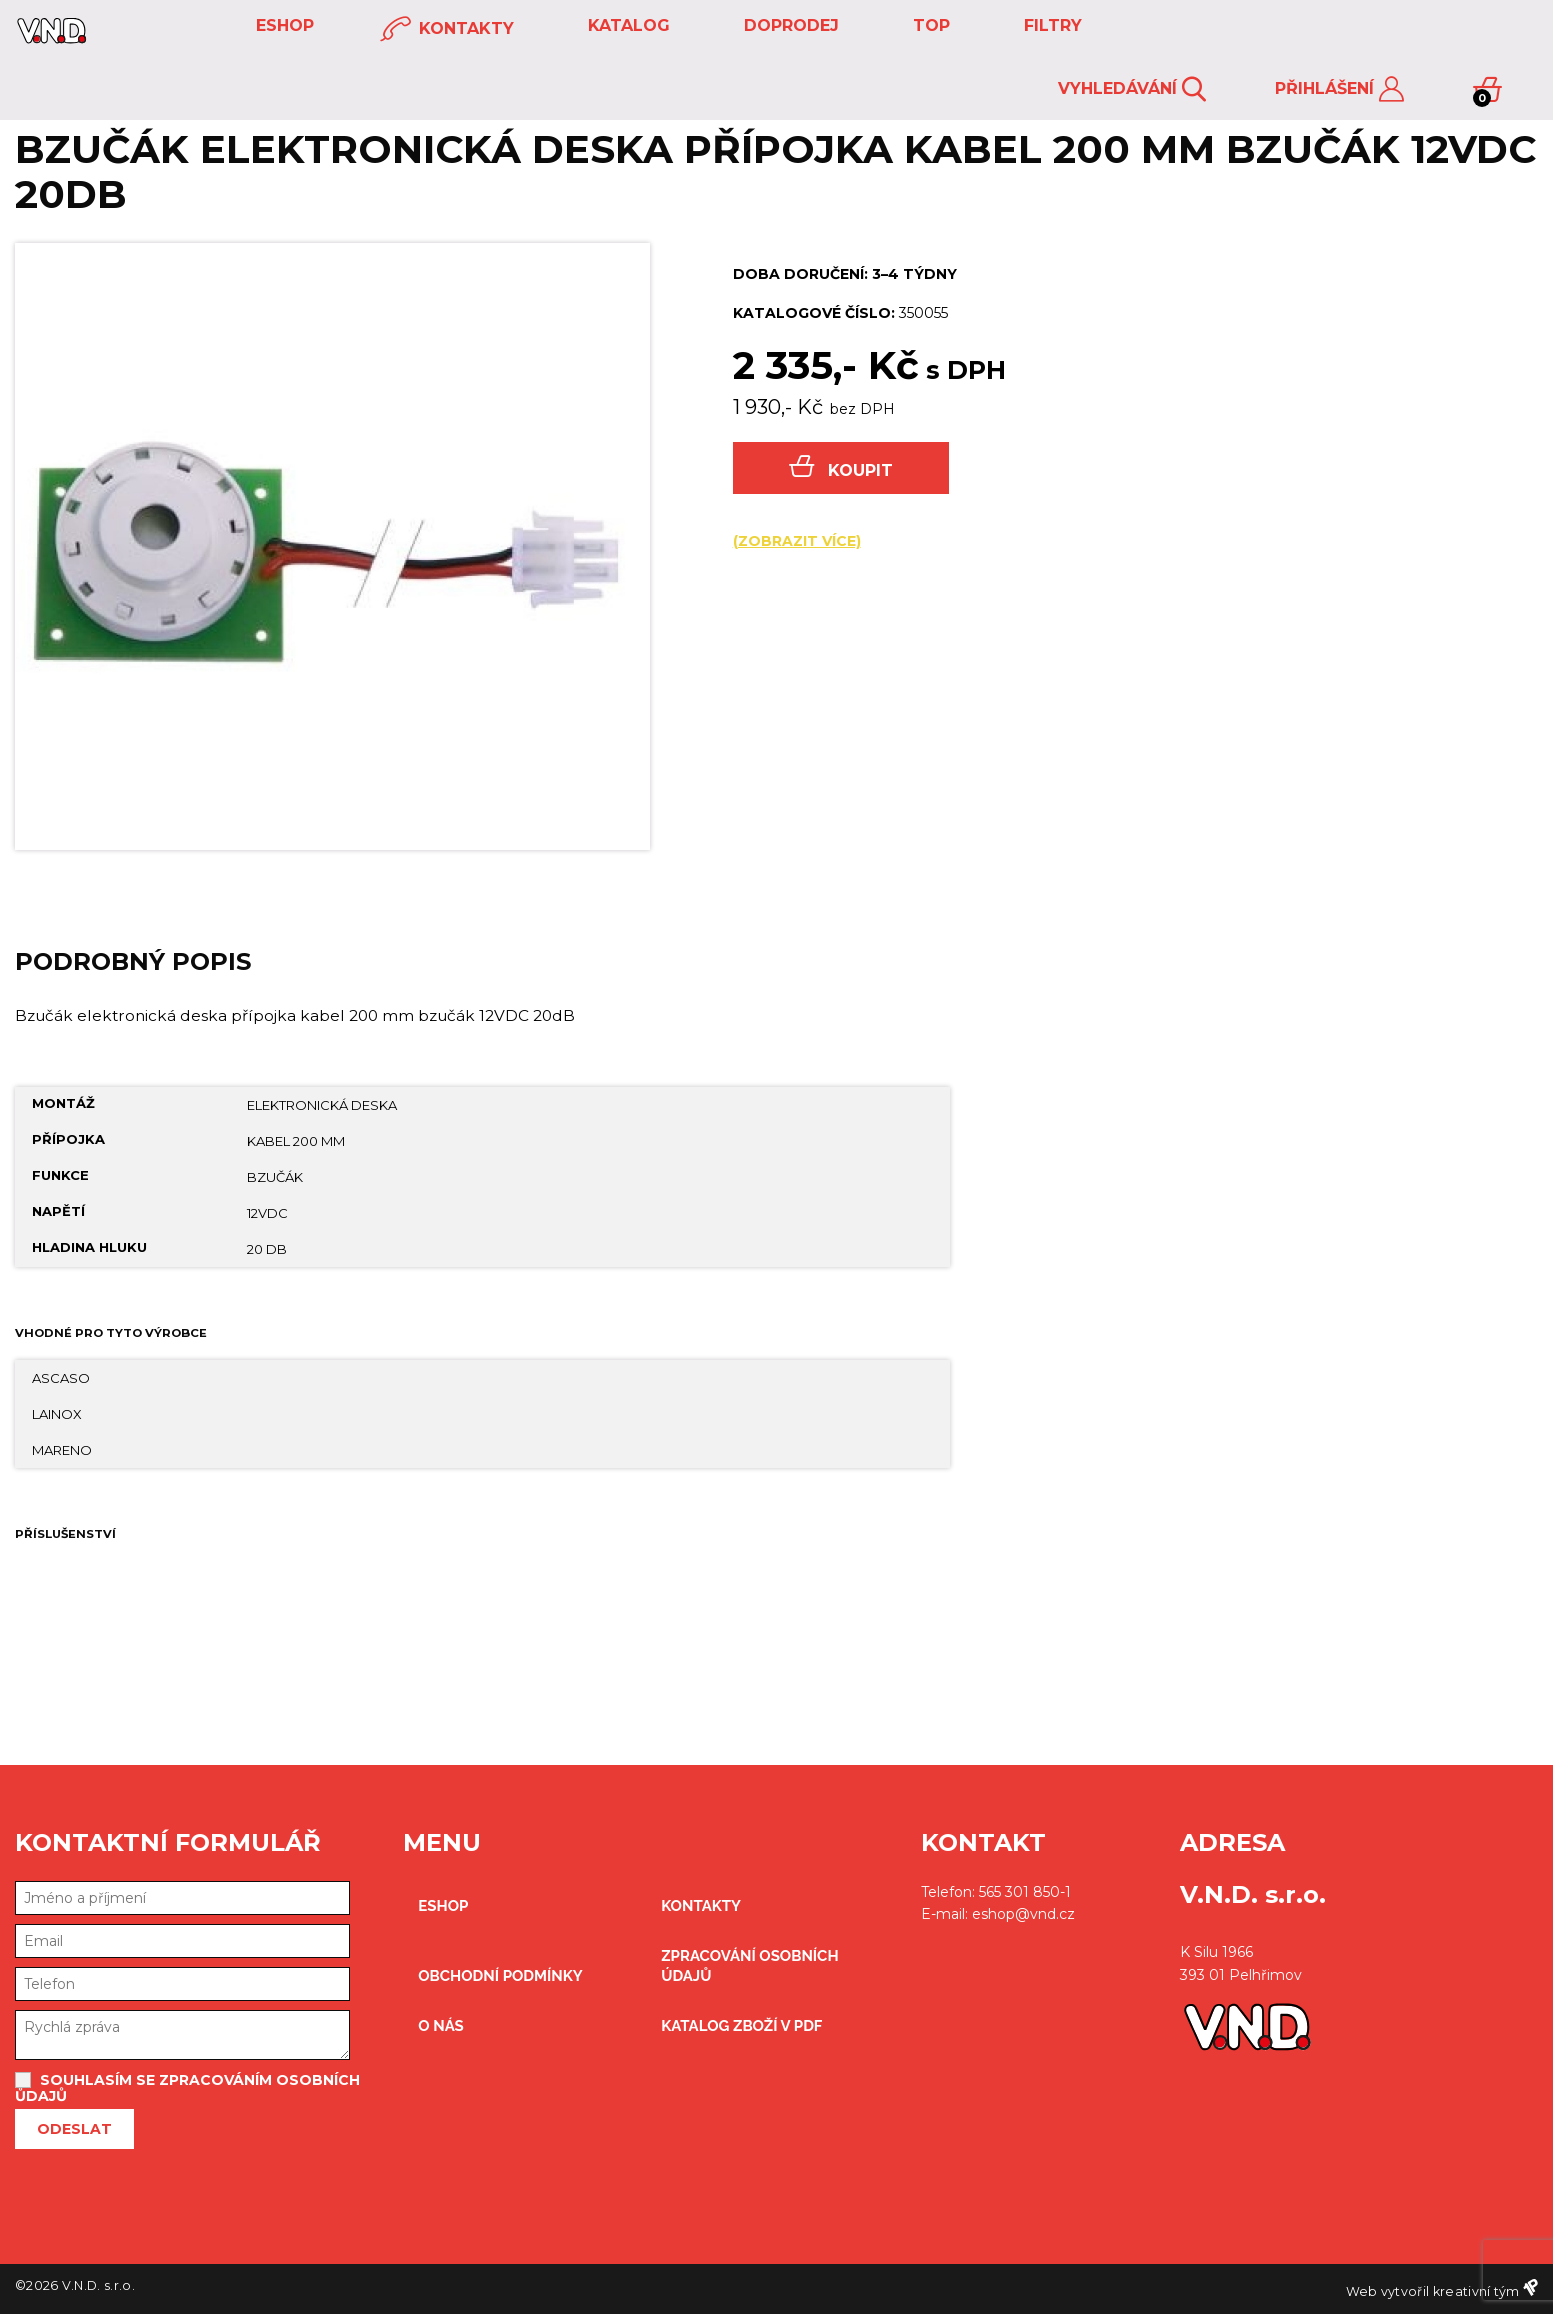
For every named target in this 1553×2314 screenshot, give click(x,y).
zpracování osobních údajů (749, 1966)
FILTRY (1050, 25)
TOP (929, 25)
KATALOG (626, 25)
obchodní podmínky (500, 1976)
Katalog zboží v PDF (741, 2026)
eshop (282, 25)
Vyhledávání (1132, 89)
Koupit (841, 467)
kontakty (447, 29)
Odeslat (74, 2129)
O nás (441, 2026)
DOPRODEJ (789, 25)
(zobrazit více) (797, 541)
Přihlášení (1339, 89)
